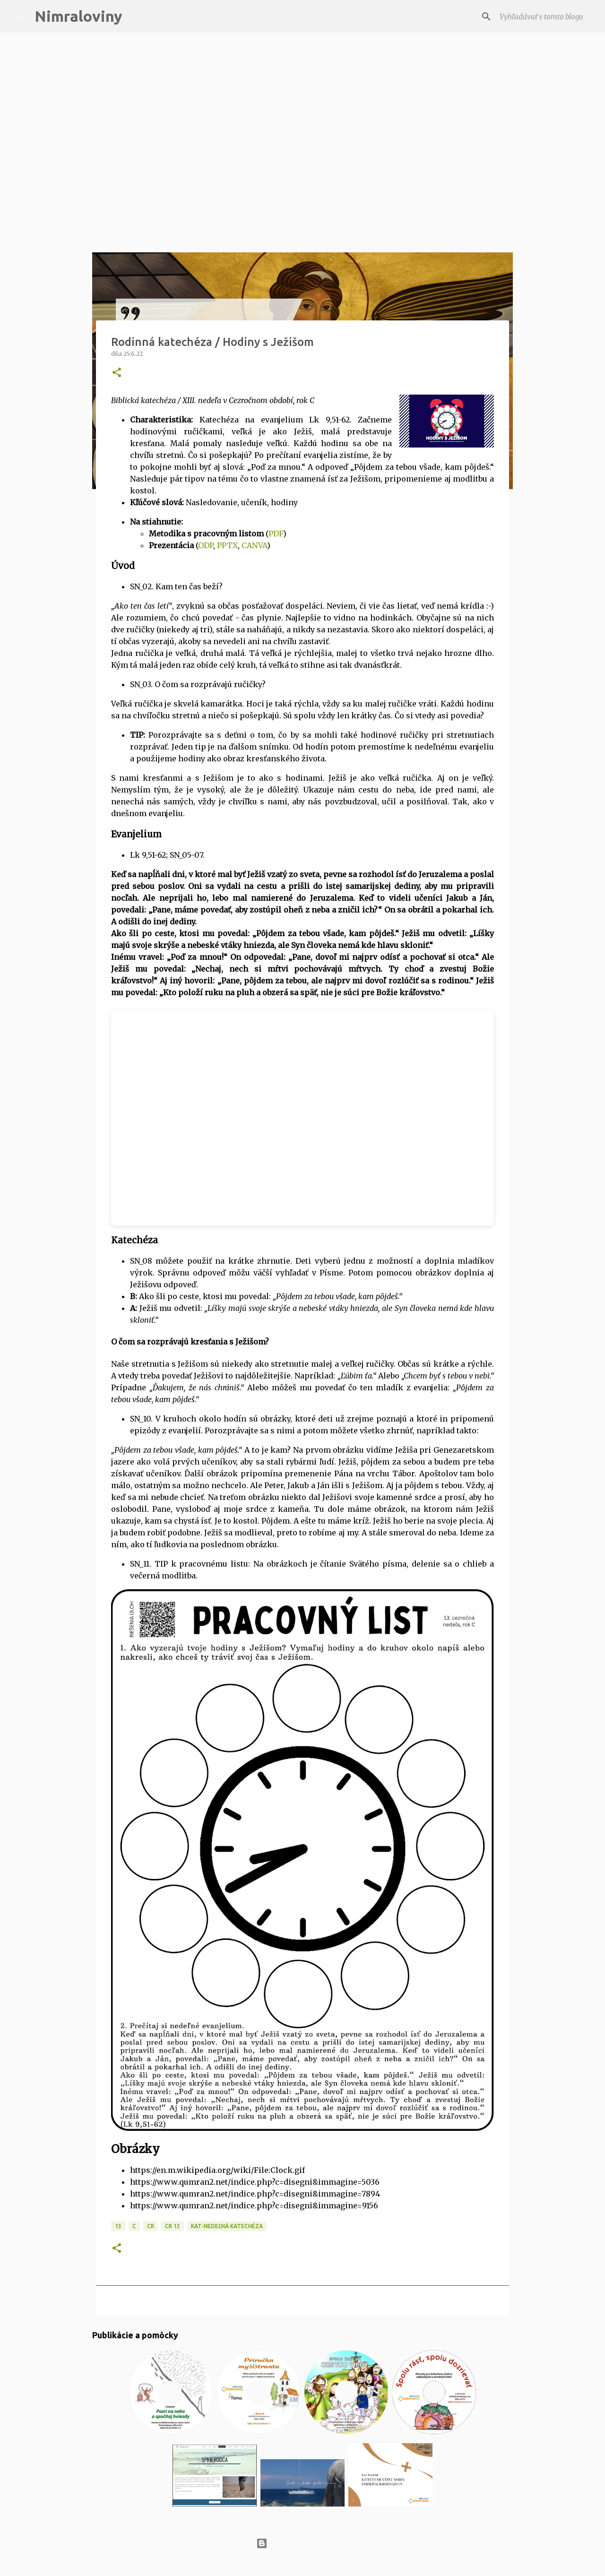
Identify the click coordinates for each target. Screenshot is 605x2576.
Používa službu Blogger (302, 2543)
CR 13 (172, 2226)
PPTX (227, 545)
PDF (275, 533)
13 (118, 2226)
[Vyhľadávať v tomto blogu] (540, 16)
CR (150, 2226)
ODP (205, 545)
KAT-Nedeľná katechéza (227, 2226)
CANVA (254, 545)
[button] (116, 373)
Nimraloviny (78, 16)
